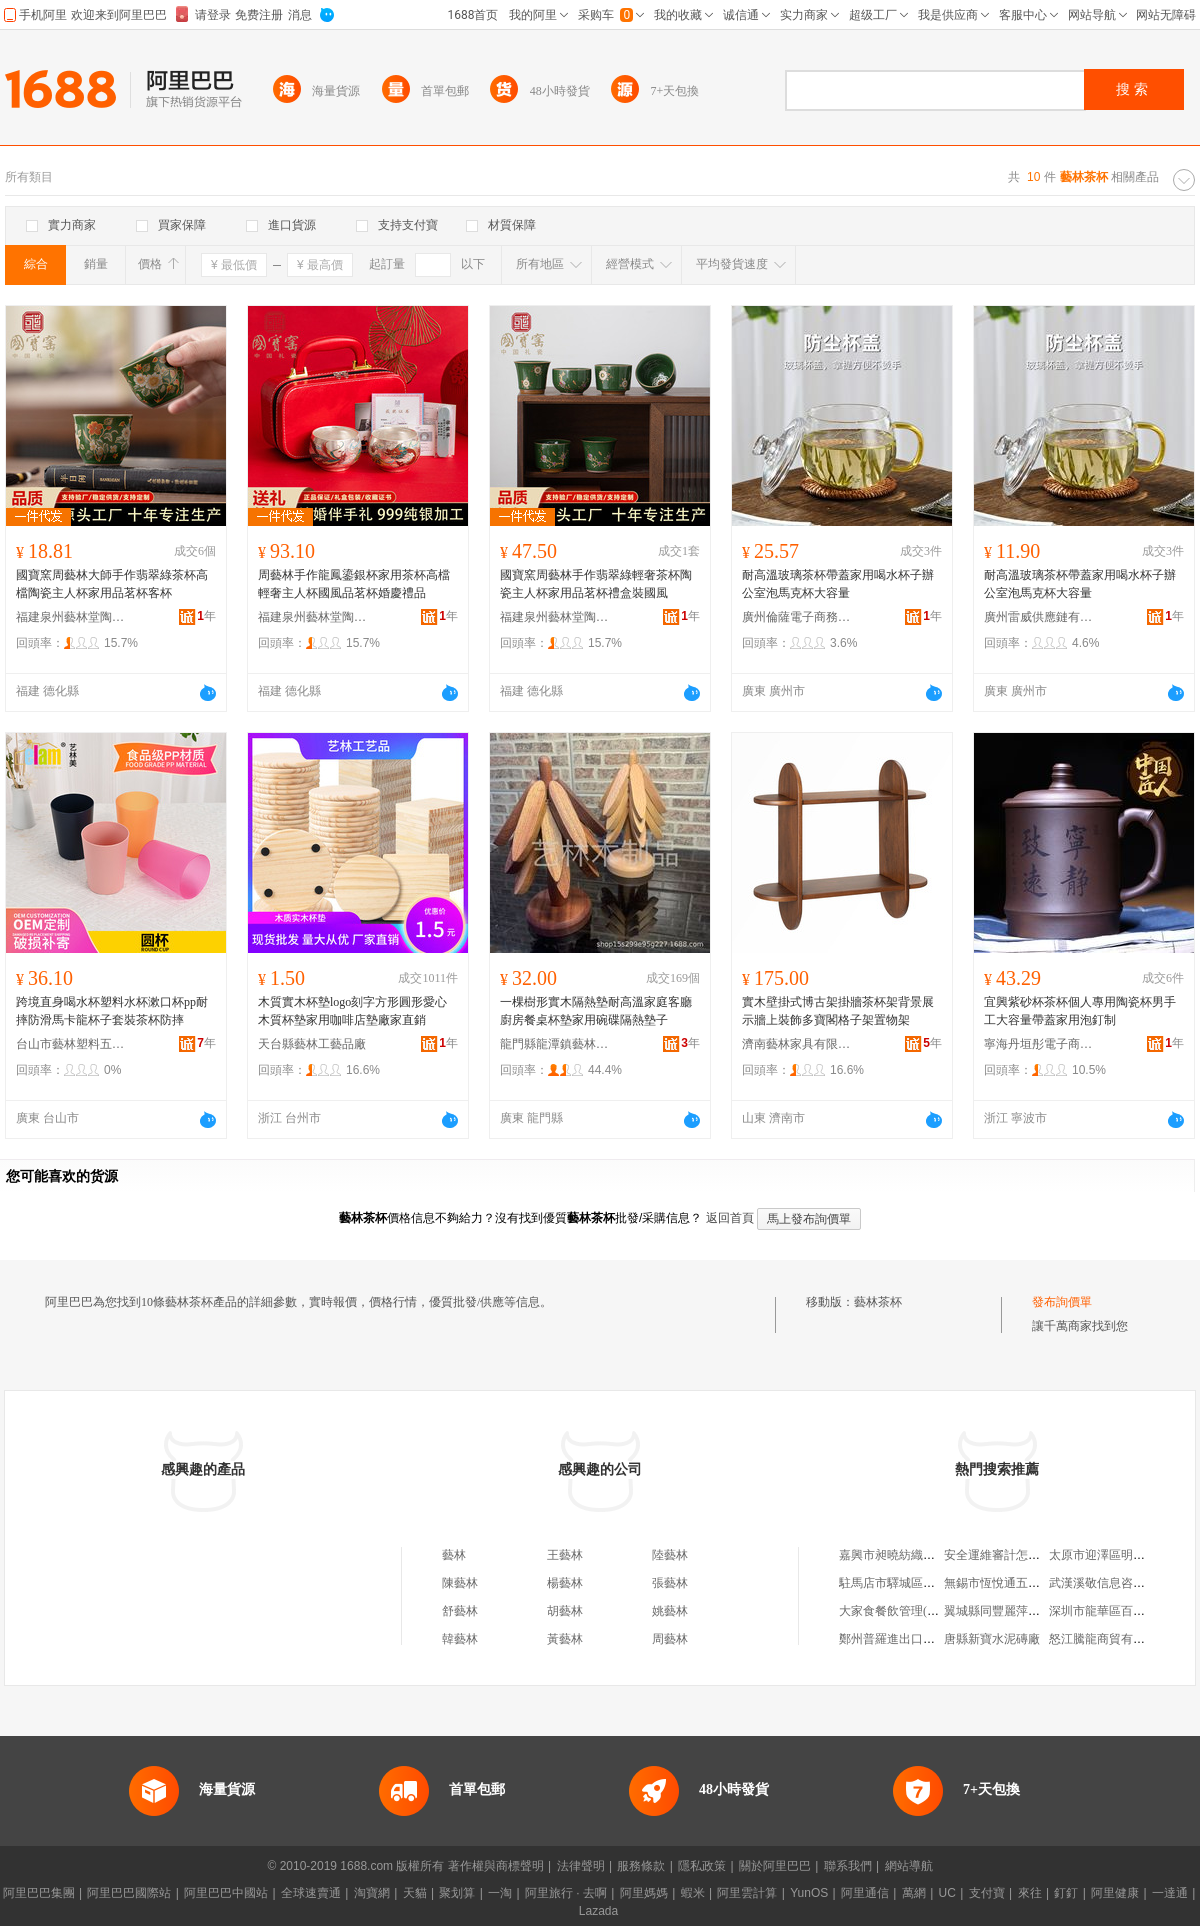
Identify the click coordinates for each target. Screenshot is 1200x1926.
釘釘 (1066, 1893)
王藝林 (565, 1555)
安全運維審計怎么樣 (998, 1555)
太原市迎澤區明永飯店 (1109, 1555)
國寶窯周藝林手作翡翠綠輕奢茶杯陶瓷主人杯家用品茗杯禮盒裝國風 (596, 584)
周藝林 (670, 1639)
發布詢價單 (1062, 1302)
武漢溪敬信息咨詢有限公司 (1121, 1583)
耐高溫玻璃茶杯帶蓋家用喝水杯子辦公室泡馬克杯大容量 (838, 584)
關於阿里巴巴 (775, 1866)
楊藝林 (565, 1583)
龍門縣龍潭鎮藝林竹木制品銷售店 (555, 1044)
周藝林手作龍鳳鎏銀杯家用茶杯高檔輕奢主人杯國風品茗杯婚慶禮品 (354, 584)
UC (947, 1893)
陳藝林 (460, 1583)
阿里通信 (865, 1893)
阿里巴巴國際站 (129, 1893)
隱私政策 (702, 1866)
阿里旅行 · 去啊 (566, 1893)
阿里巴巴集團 (39, 1893)
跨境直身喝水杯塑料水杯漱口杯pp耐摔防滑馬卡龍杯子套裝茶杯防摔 (112, 1011)
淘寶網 (372, 1893)
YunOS (809, 1893)
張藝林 (670, 1583)
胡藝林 (565, 1611)
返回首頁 (730, 1218)
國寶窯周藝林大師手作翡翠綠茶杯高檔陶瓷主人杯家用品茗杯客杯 (112, 584)
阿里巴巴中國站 (226, 1893)
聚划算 (457, 1893)
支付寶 (987, 1893)
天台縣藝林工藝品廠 (312, 1044)
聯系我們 (848, 1866)
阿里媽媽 (644, 1893)
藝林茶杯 (878, 1302)
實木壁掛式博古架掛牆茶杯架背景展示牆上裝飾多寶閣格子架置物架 (838, 1011)
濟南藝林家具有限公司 (797, 1044)
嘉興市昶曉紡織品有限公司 (911, 1555)
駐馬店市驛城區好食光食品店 (917, 1583)
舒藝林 (460, 1611)
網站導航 (909, 1866)
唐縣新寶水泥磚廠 (992, 1639)
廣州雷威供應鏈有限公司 (1039, 617)
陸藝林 (670, 1555)
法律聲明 (581, 1866)
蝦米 (693, 1893)
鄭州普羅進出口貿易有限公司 (917, 1639)
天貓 (415, 1893)
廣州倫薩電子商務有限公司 (797, 617)
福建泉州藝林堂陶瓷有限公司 (71, 617)
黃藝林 (565, 1639)
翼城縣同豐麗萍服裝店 (1004, 1611)
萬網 (914, 1893)
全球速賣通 (311, 1893)
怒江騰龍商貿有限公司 (1109, 1639)
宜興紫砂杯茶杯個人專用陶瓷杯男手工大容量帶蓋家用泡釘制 (1080, 1011)
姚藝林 (670, 1611)
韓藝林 (460, 1639)
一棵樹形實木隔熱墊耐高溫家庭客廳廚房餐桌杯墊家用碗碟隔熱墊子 (596, 1011)
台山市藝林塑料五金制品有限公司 (71, 1044)
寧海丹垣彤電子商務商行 (1039, 1044)
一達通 (1170, 1893)
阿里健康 (1115, 1893)
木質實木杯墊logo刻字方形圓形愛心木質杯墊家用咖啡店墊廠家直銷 (352, 1011)
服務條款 (641, 1866)
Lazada (598, 1911)
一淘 (500, 1893)
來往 (1030, 1893)
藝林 (454, 1555)
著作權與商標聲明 (496, 1866)
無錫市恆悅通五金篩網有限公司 (1028, 1583)
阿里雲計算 (747, 1893)
